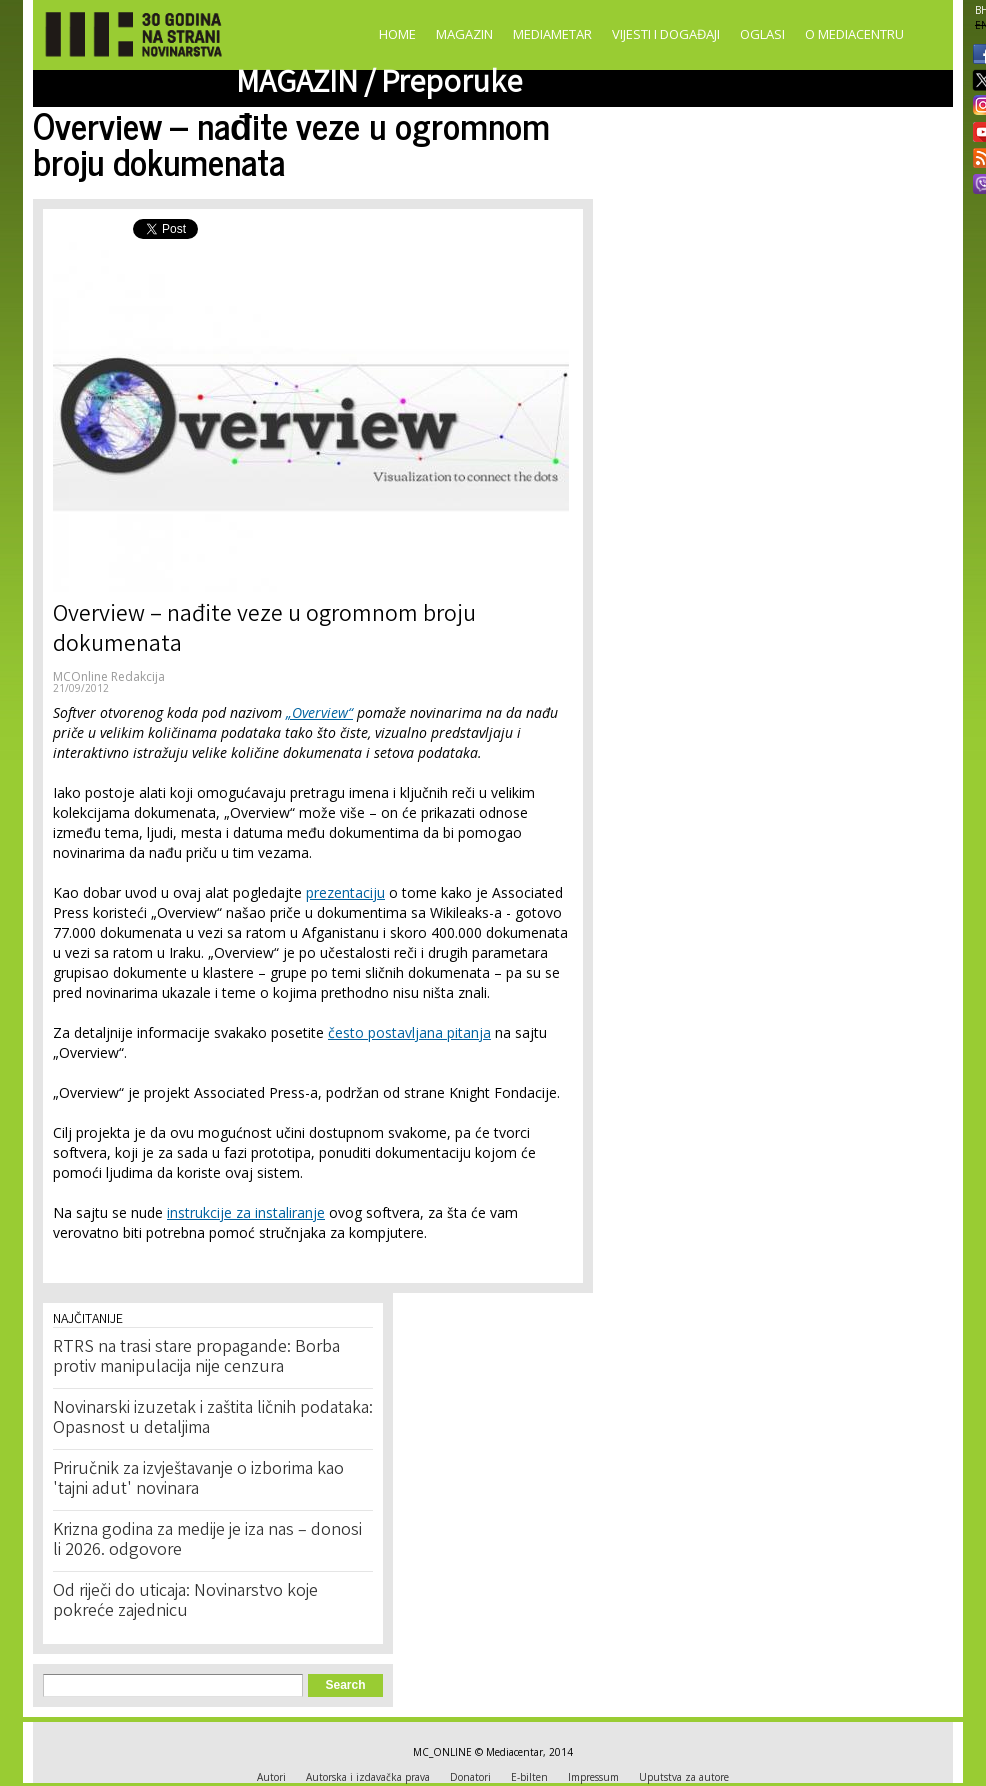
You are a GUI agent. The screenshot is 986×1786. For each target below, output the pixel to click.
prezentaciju (345, 892)
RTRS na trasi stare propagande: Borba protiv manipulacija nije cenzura (196, 1358)
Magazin (464, 34)
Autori (271, 1777)
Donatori (470, 1777)
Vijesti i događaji (666, 34)
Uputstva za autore (684, 1777)
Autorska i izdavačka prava (368, 1777)
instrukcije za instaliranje (246, 1212)
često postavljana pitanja (409, 1032)
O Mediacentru (854, 34)
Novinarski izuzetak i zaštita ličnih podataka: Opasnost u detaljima (213, 1419)
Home (397, 34)
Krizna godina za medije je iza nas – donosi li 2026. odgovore (207, 1541)
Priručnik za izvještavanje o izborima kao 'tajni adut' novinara (198, 1480)
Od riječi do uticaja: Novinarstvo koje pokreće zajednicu (185, 1602)
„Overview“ (319, 712)
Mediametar (552, 34)
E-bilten (529, 1777)
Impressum (593, 1777)
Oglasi (762, 34)
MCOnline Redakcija (109, 676)
